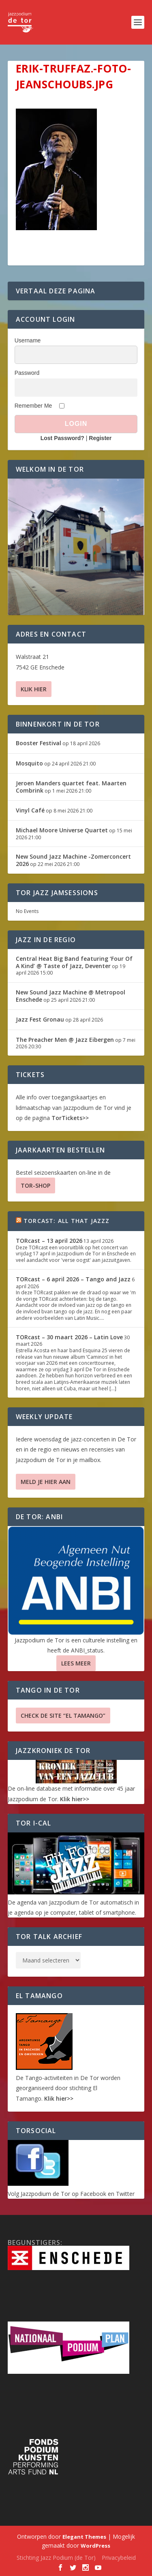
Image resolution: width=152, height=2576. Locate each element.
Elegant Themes (84, 2536)
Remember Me (33, 405)
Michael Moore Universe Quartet (62, 830)
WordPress (95, 2545)
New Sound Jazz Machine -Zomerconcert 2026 (73, 860)
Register (100, 438)
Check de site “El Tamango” (63, 1715)
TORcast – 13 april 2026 (49, 1240)
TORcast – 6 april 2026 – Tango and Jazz (73, 1279)
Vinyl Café (30, 810)
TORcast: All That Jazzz (67, 1221)
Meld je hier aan (46, 1482)
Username (28, 340)
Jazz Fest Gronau (40, 1019)
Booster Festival (38, 743)
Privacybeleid (119, 2557)
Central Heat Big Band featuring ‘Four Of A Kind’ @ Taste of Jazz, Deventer (74, 962)
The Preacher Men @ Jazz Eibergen (65, 1039)
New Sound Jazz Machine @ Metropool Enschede (70, 995)
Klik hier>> (74, 1799)
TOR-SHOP (35, 1185)
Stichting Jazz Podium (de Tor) (56, 2557)
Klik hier (34, 689)
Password (27, 373)
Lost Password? (62, 438)
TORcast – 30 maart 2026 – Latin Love (69, 1337)
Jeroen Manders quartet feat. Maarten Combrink (71, 786)
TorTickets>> (70, 1118)
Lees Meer (76, 1663)
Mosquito (29, 763)
